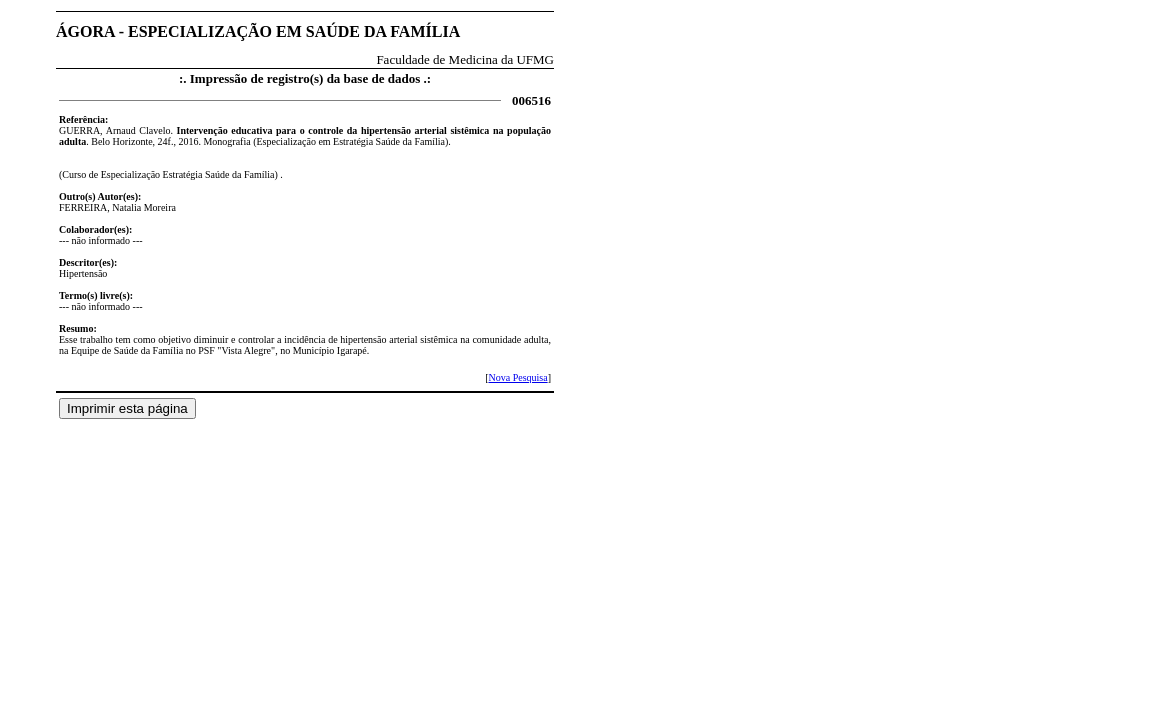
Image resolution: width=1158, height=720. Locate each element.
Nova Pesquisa (517, 377)
